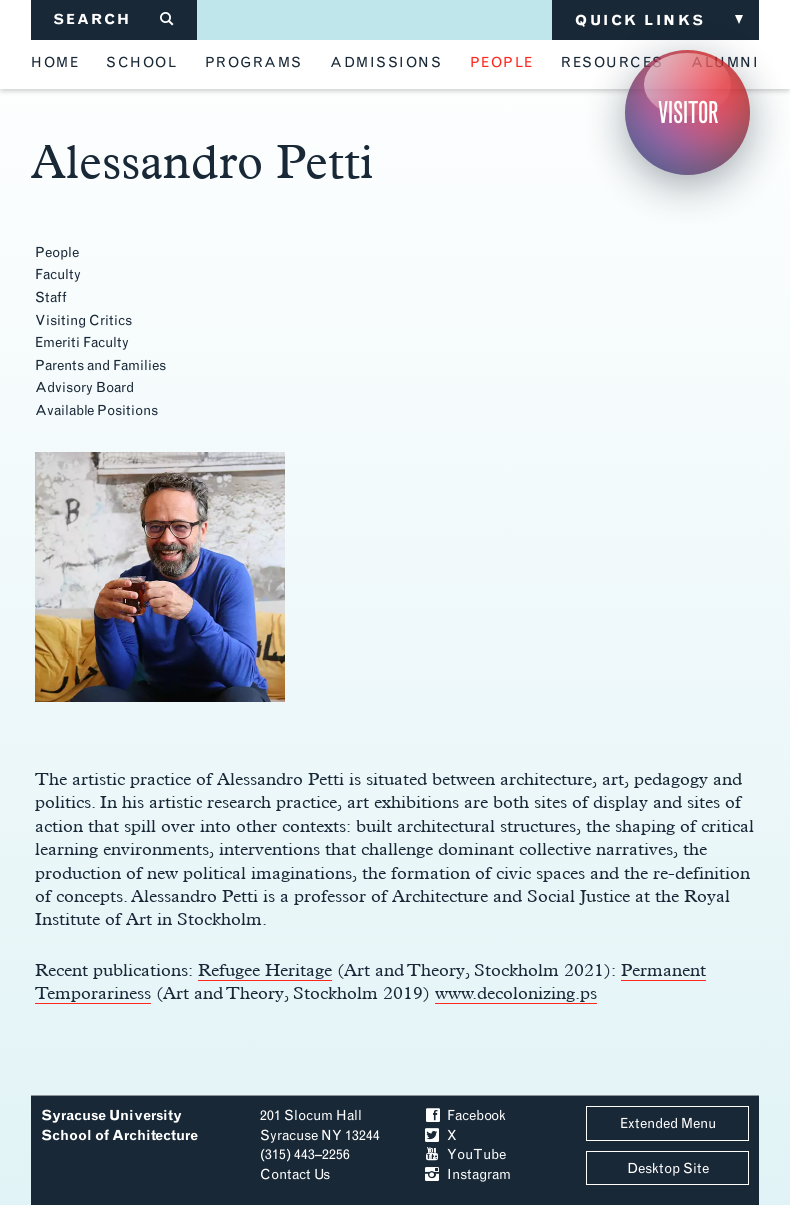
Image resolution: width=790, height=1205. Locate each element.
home (55, 63)
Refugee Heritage (265, 969)
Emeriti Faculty (82, 342)
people (502, 63)
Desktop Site (668, 1168)
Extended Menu (668, 1123)
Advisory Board (84, 387)
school (141, 63)
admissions (386, 63)
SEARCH (114, 19)
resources (612, 63)
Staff (51, 297)
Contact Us (295, 1174)
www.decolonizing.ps (516, 992)
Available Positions (96, 410)
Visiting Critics (83, 320)
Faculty (58, 274)
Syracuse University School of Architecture (119, 1125)
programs (254, 63)
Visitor (688, 112)
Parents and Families (100, 365)
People (57, 252)
